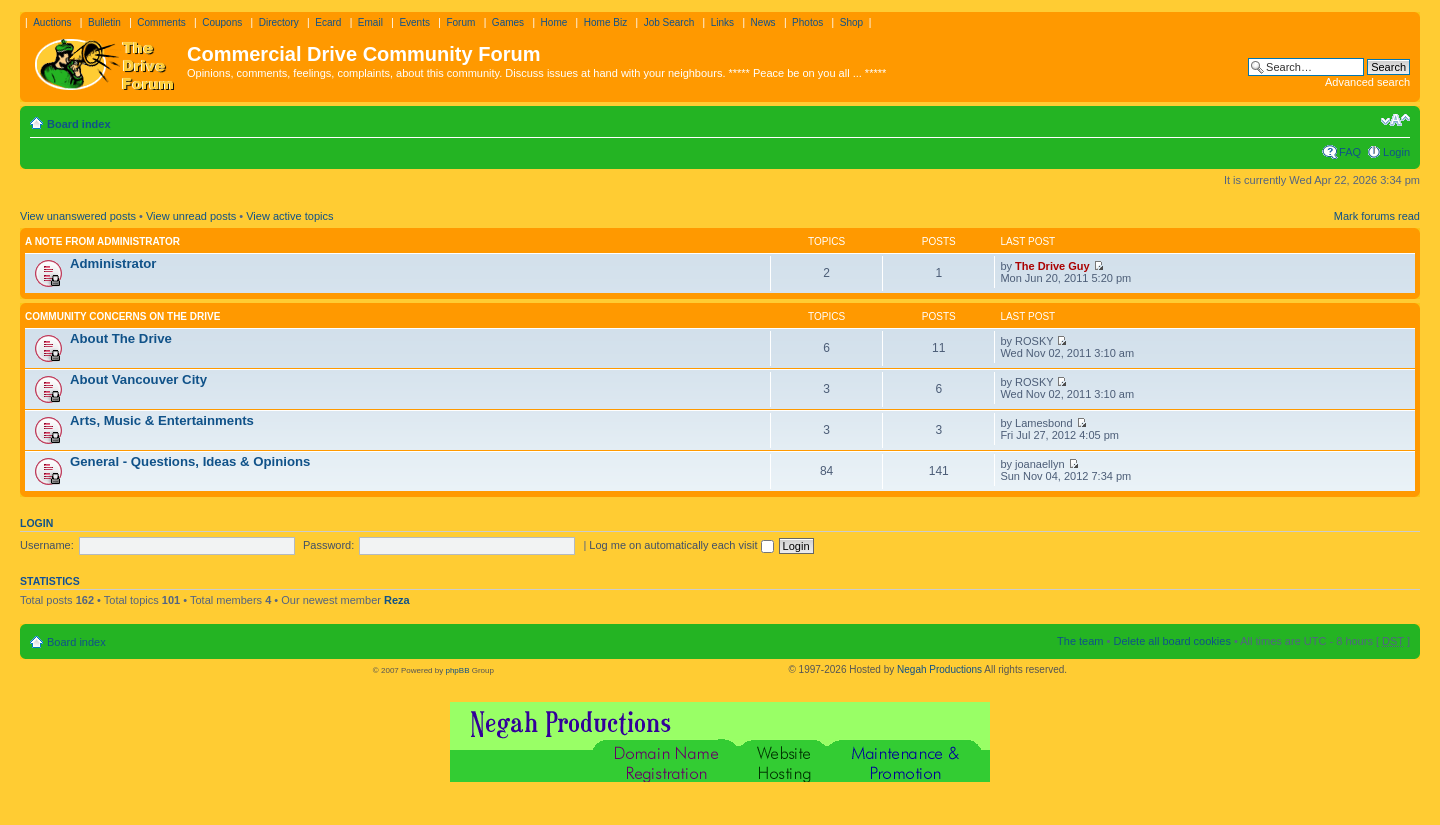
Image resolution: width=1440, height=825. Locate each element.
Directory (279, 22)
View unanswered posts (78, 216)
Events (414, 22)
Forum (460, 22)
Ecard (328, 22)
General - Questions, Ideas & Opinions (190, 461)
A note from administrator (102, 241)
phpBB (457, 670)
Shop (851, 22)
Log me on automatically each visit (681, 545)
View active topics (289, 216)
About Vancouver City (138, 379)
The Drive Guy (1052, 266)
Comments (161, 22)
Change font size (1395, 120)
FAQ (1350, 152)
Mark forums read (1377, 216)
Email (370, 22)
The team (1080, 641)
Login (1396, 152)
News (763, 22)
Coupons (222, 22)
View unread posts (191, 216)
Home (554, 22)
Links (722, 22)
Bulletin (104, 22)
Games (508, 22)
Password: (328, 545)
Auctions (52, 22)
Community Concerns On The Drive (122, 316)
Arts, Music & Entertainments (162, 420)
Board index (79, 124)
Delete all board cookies (1171, 641)
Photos (807, 22)
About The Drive (121, 338)
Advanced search (1367, 82)
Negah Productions (939, 669)
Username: (47, 545)
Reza (397, 600)
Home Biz (605, 22)
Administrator (113, 263)
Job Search (669, 22)
